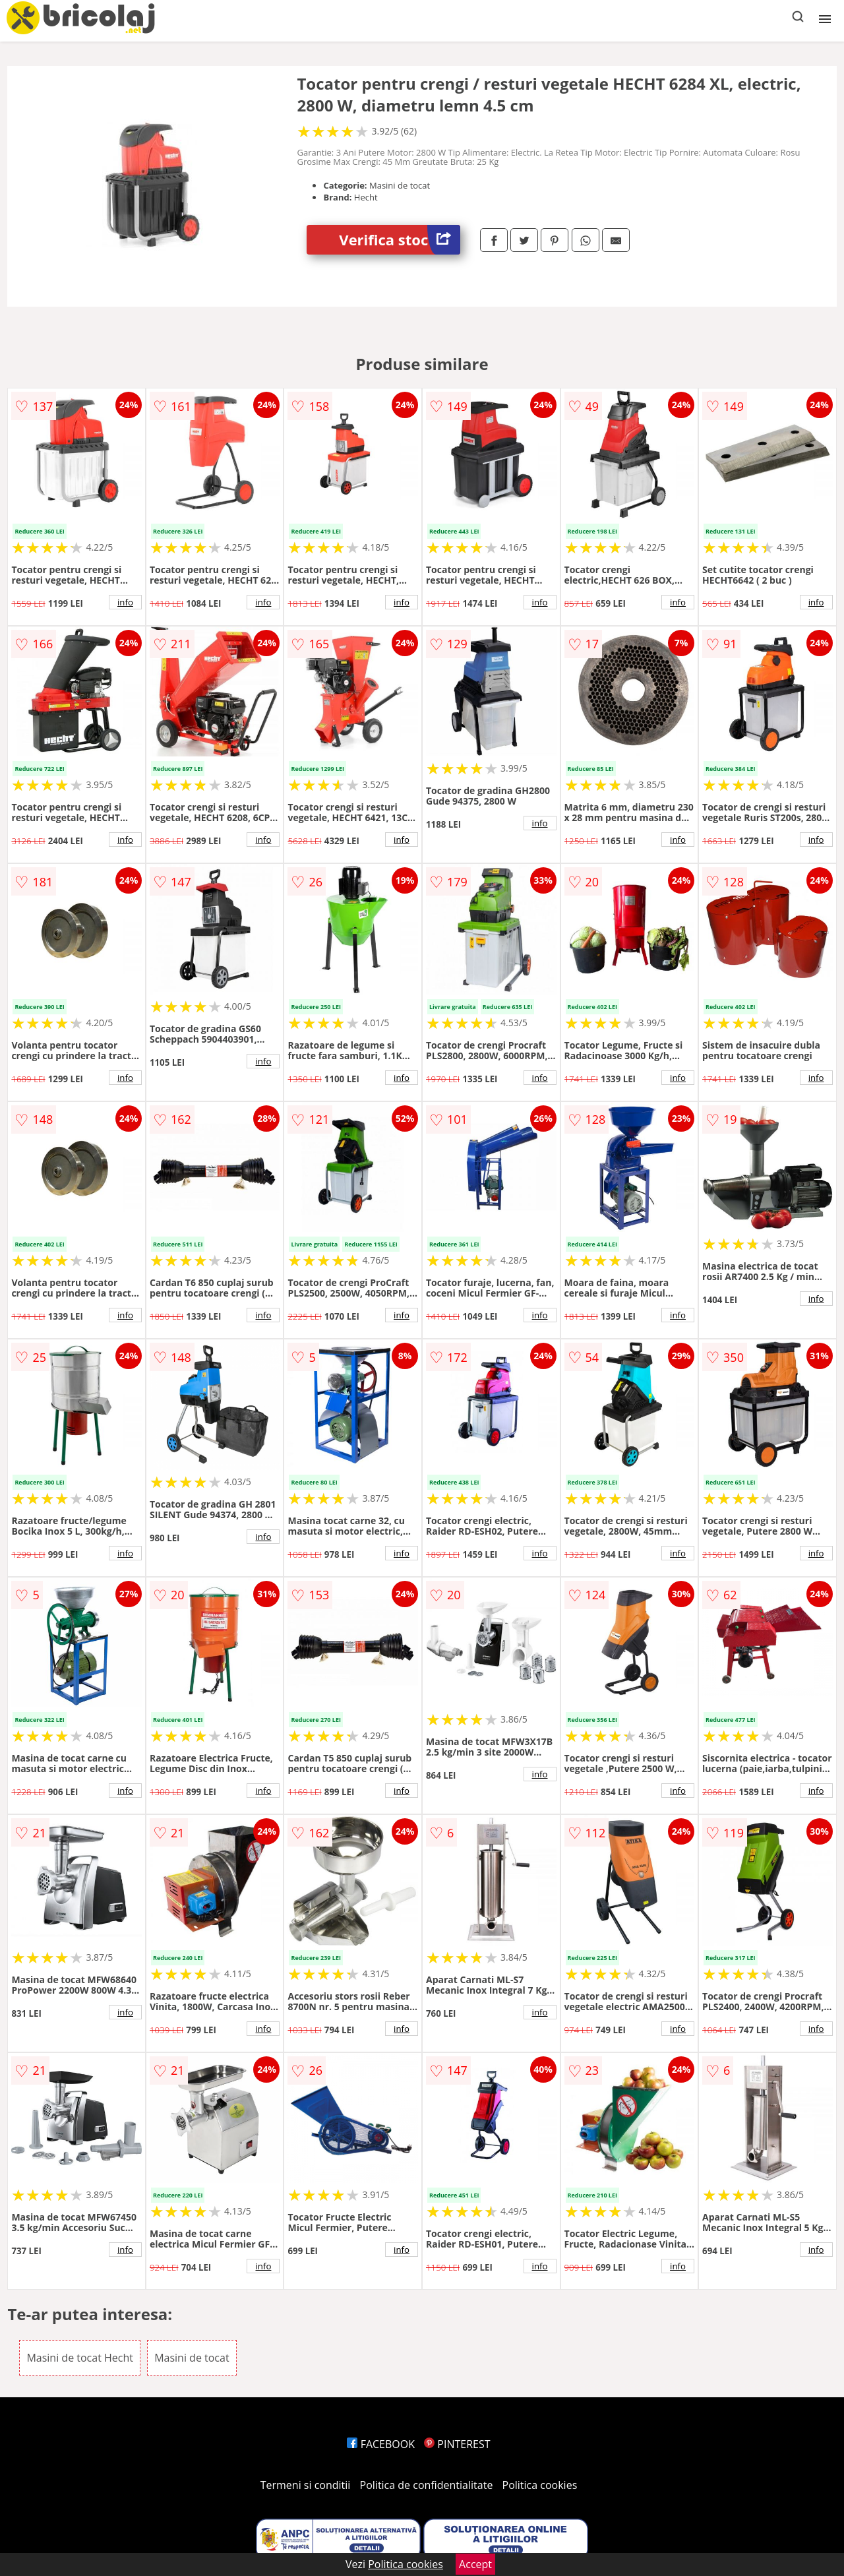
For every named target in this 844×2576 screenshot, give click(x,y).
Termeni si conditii (305, 2485)
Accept (475, 2564)
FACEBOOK (381, 2444)
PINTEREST (457, 2444)
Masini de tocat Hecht (79, 2357)
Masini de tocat (191, 2357)
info (125, 602)
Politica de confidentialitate (426, 2485)
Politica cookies (540, 2485)
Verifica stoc (399, 240)
